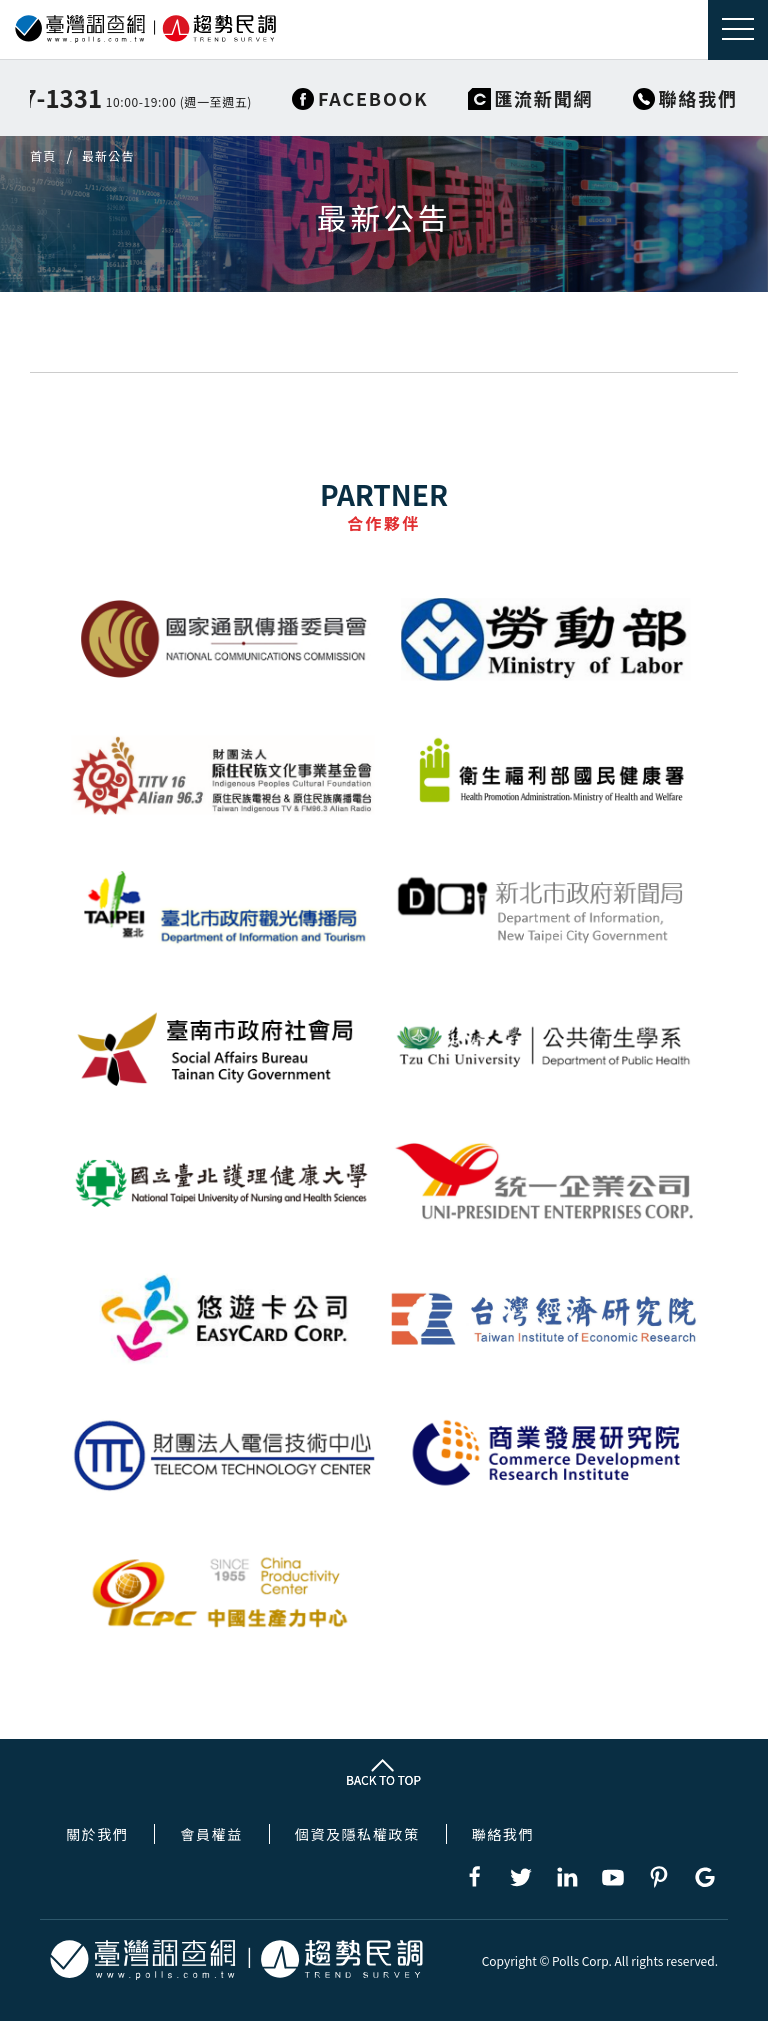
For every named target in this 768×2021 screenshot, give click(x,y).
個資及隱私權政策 (357, 1834)
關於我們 (97, 1834)
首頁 (43, 156)
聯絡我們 (503, 1834)
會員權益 (211, 1834)
